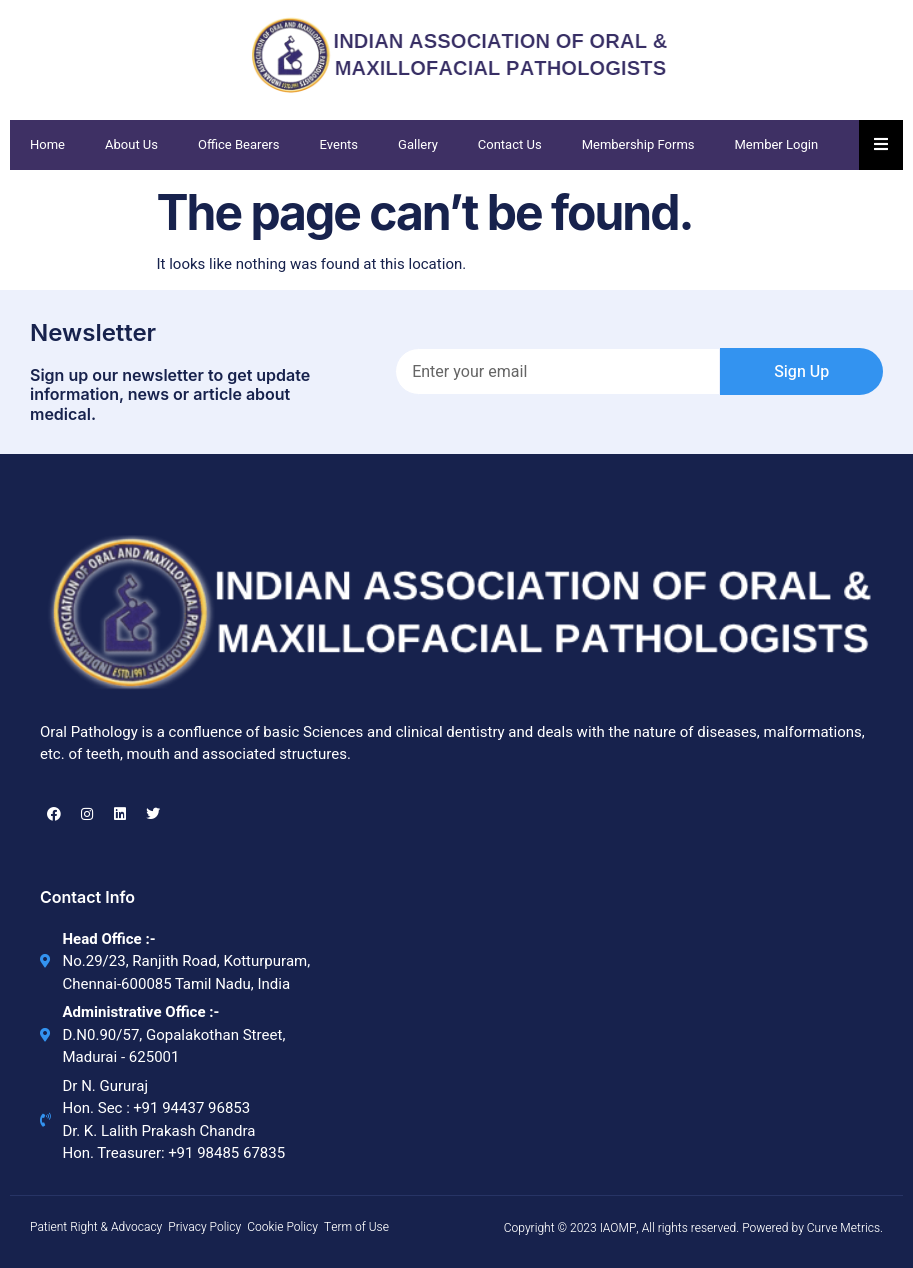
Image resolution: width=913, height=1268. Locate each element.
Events (339, 144)
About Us (131, 144)
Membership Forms (638, 144)
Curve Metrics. (845, 1228)
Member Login (777, 144)
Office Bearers (239, 144)
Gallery (418, 144)
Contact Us (510, 144)
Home (47, 144)
